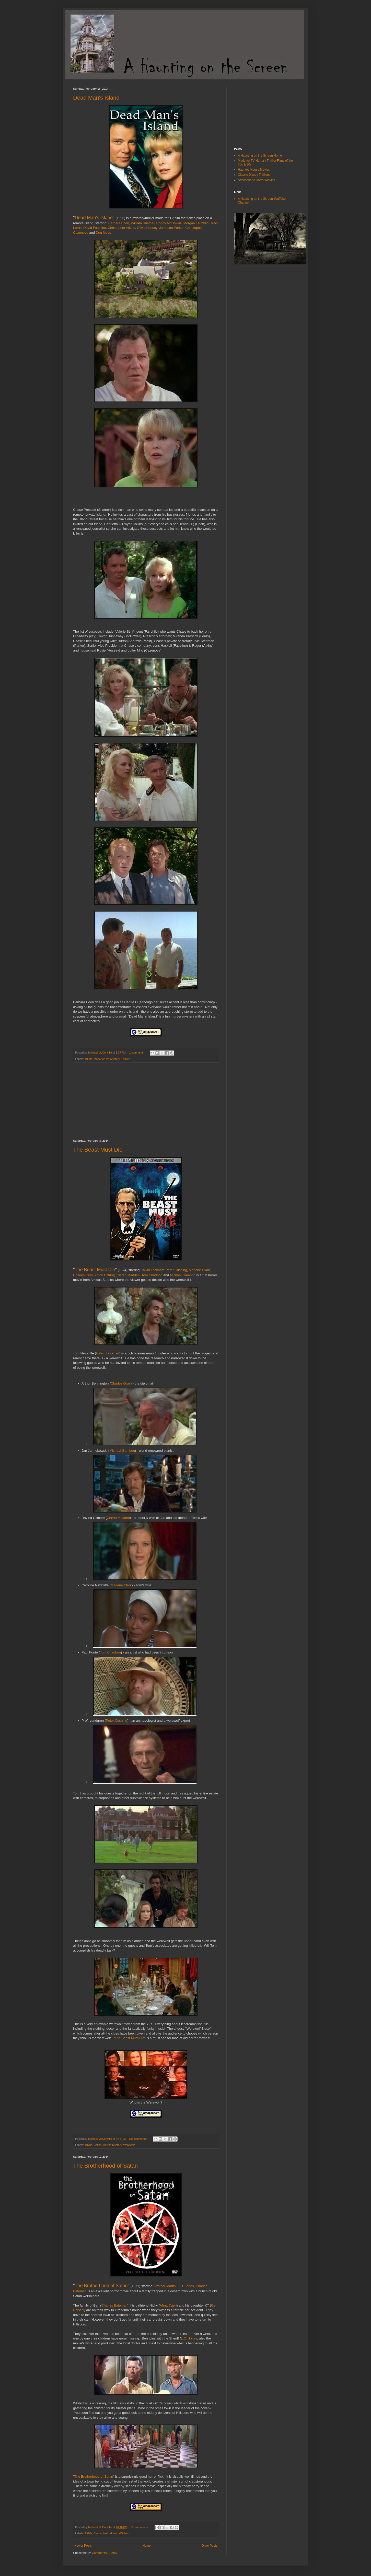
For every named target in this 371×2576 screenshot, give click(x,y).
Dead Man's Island (96, 97)
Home (147, 2545)
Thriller (125, 1058)
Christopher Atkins (121, 228)
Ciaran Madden (128, 1275)
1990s (88, 1058)
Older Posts (209, 2545)
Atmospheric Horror (106, 2533)
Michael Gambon (182, 1275)
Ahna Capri (168, 2305)
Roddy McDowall (168, 223)
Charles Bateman (114, 2305)
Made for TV (101, 1058)
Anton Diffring (104, 1275)
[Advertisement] (146, 1101)
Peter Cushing (176, 1270)
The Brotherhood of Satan (105, 2166)
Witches (124, 2533)
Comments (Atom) (104, 2553)
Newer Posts (83, 2545)
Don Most (103, 232)
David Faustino (94, 228)
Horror (107, 2144)
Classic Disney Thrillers (254, 174)
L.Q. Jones (186, 2286)
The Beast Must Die (97, 1150)
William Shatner (143, 223)
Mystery (115, 1058)
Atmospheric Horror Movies (256, 180)
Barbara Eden (118, 223)
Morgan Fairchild (195, 223)
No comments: (138, 2138)
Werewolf (129, 2144)
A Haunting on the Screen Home (260, 155)
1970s (88, 2144)
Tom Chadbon (152, 1275)
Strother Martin (164, 2286)
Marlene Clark (199, 1270)
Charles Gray (83, 1275)
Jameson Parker (171, 228)
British (97, 2144)
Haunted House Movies (254, 169)
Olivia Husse (146, 228)
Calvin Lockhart (152, 1270)
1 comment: (136, 1052)
